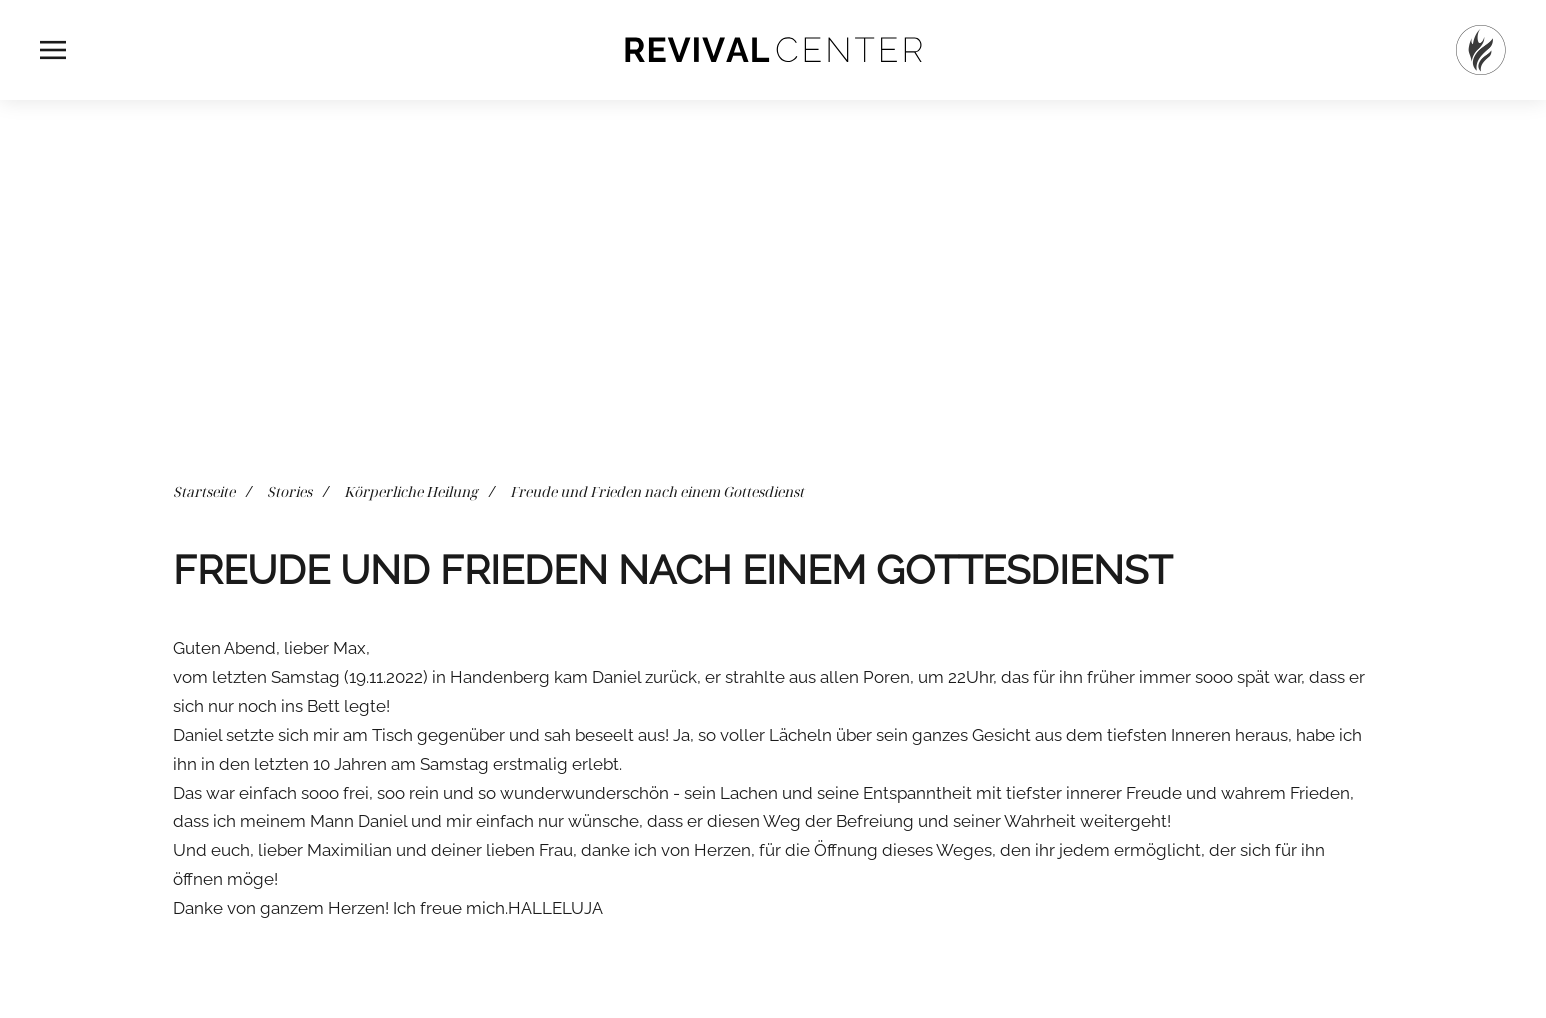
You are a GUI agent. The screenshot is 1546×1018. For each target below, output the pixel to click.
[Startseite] (1481, 50)
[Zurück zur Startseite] (773, 50)
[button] (53, 50)
